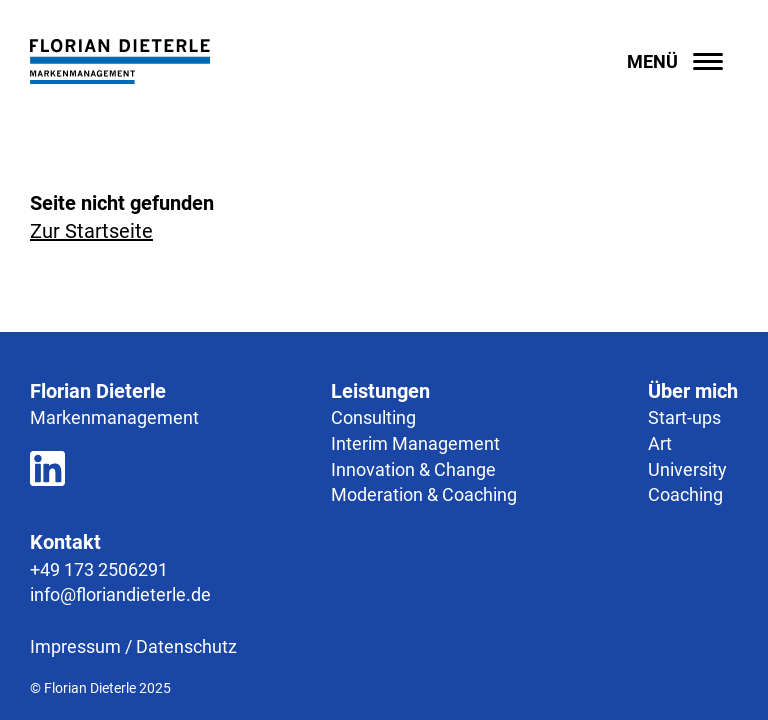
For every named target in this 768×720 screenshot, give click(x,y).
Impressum (75, 646)
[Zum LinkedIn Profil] (47, 472)
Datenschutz (186, 646)
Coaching (685, 494)
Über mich (693, 391)
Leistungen (380, 391)
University (687, 469)
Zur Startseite (91, 231)
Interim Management (415, 443)
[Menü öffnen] (682, 61)
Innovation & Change (413, 469)
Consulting (373, 417)
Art (660, 443)
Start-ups (684, 417)
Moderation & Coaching (424, 494)
